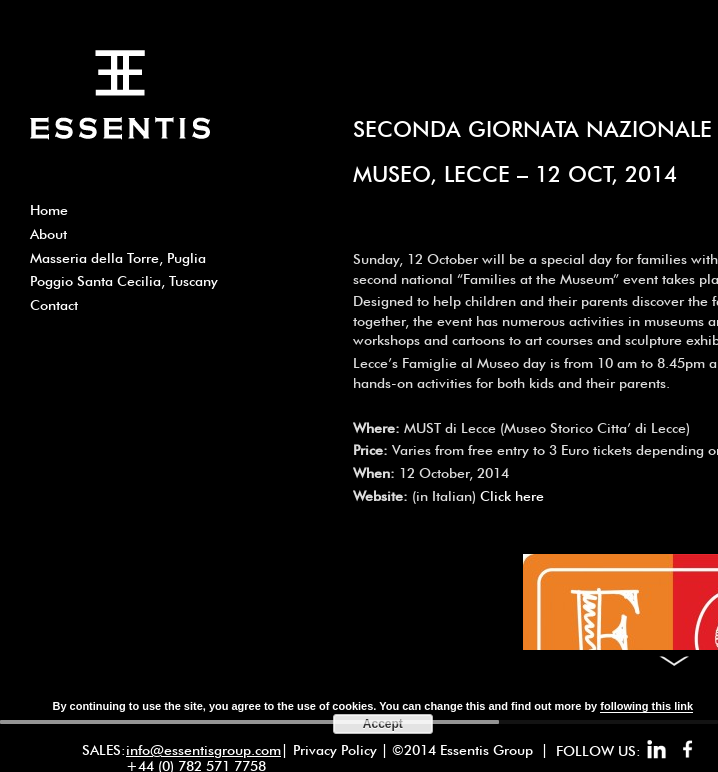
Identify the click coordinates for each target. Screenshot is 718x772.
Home (49, 210)
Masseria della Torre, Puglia (118, 258)
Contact (54, 305)
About (48, 234)
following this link (646, 706)
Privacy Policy (335, 750)
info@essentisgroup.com (203, 750)
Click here (512, 496)
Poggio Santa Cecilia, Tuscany (124, 281)
